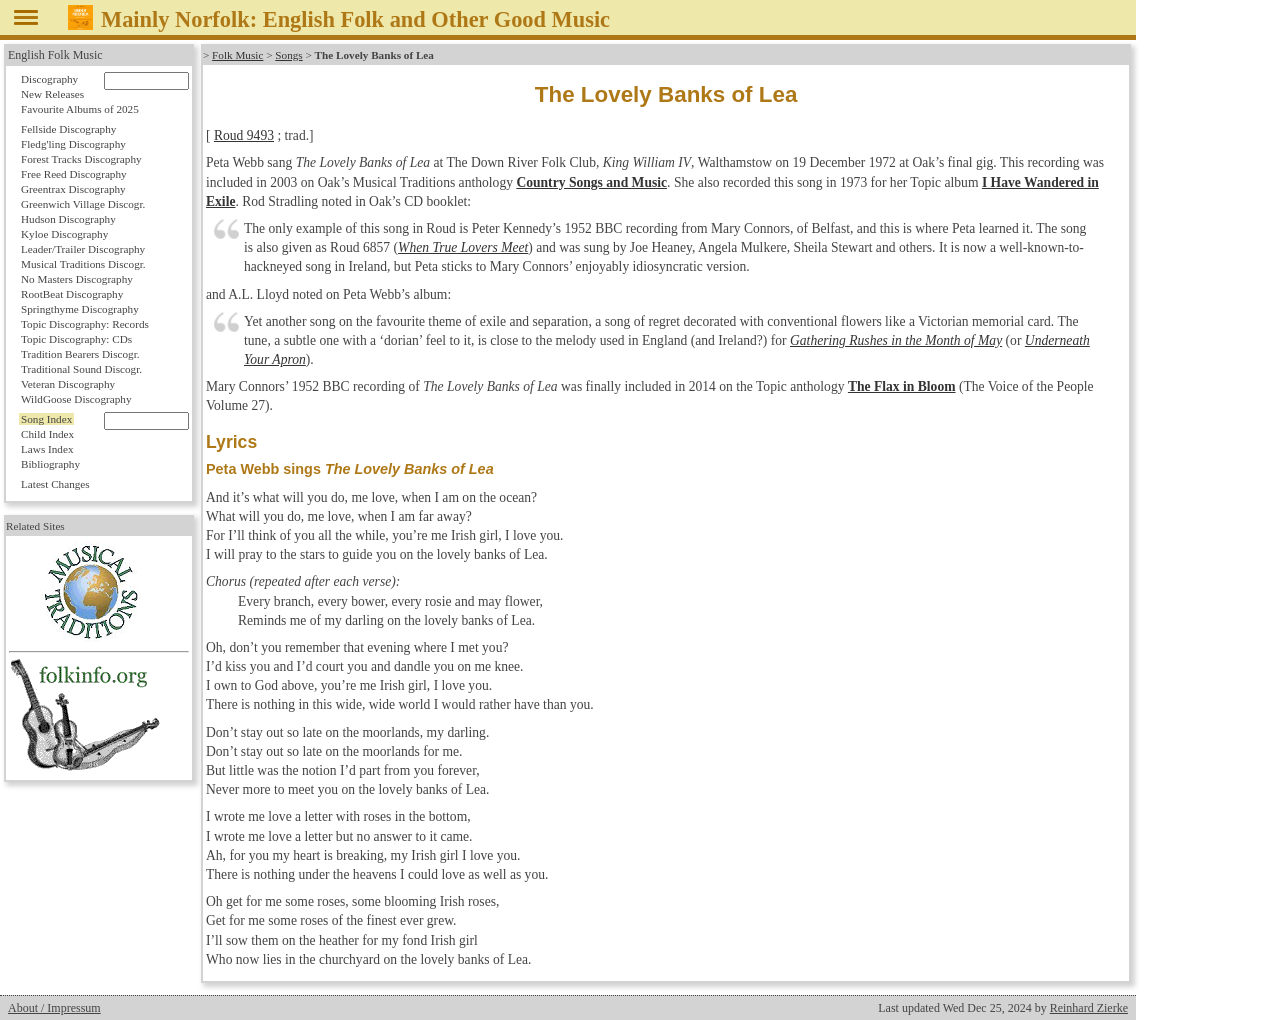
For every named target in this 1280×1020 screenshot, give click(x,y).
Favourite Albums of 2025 (80, 109)
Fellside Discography (68, 129)
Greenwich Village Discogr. (83, 204)
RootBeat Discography (72, 294)
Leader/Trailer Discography (83, 249)
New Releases (52, 94)
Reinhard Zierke (1089, 1008)
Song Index (46, 419)
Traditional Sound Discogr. (81, 369)
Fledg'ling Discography (73, 144)
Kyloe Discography (64, 234)
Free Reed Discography (74, 174)
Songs (288, 55)
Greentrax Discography (73, 189)
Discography (49, 79)
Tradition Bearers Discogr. (80, 354)
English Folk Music (55, 55)
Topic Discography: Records (85, 324)
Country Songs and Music (591, 182)
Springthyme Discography (80, 309)
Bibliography (50, 464)
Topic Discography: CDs (76, 339)
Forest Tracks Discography (81, 159)
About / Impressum (54, 1008)
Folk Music (237, 55)
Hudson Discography (68, 219)
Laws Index (47, 449)
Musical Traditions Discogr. (83, 264)
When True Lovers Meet (463, 247)
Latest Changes (55, 484)
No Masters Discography (77, 279)
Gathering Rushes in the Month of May (896, 340)
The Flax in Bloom (902, 386)
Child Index (47, 434)
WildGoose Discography (76, 399)
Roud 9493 (244, 135)
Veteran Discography (68, 384)
